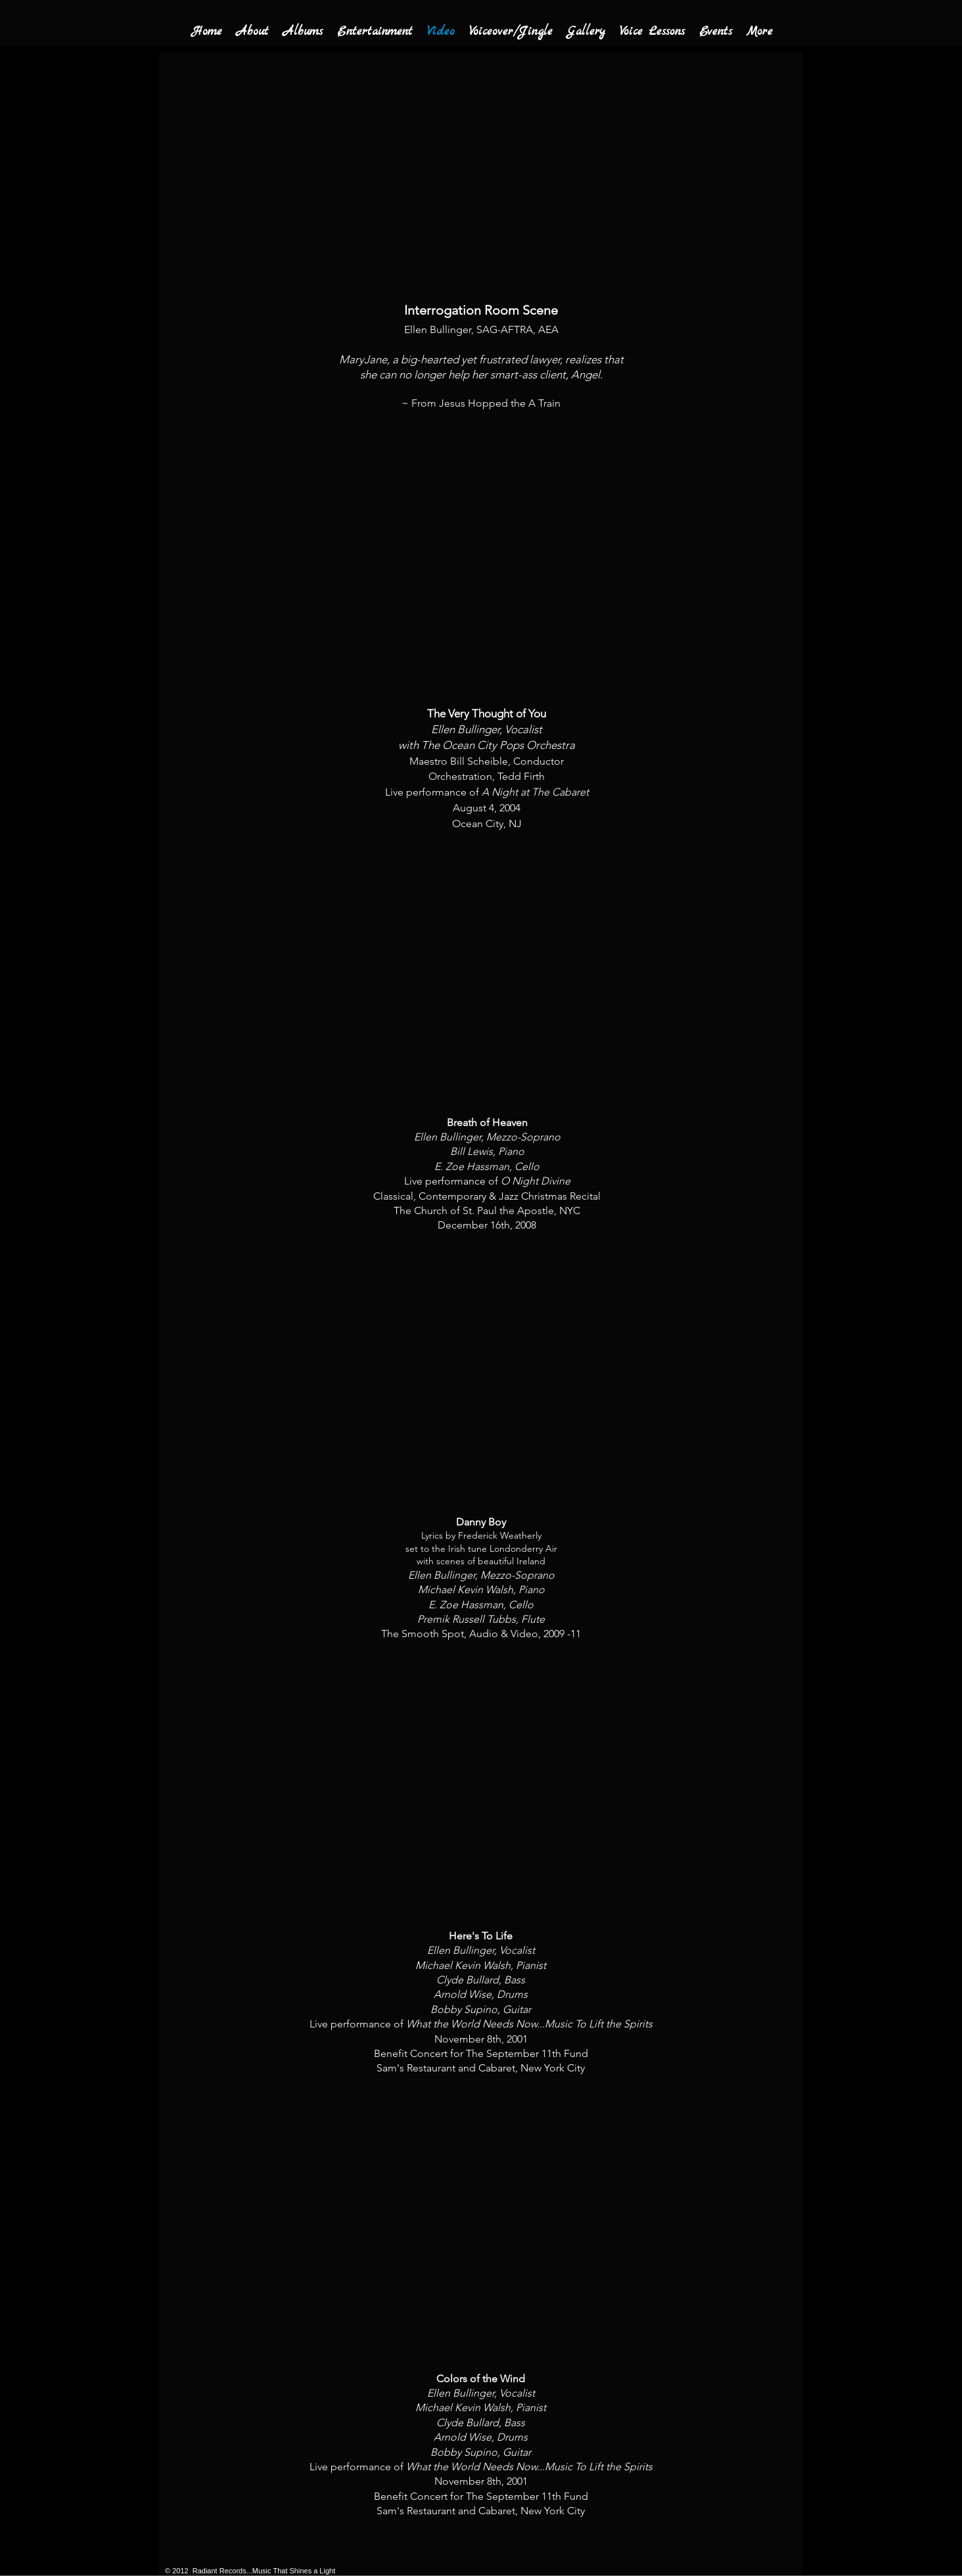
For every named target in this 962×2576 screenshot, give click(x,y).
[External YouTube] (491, 564)
